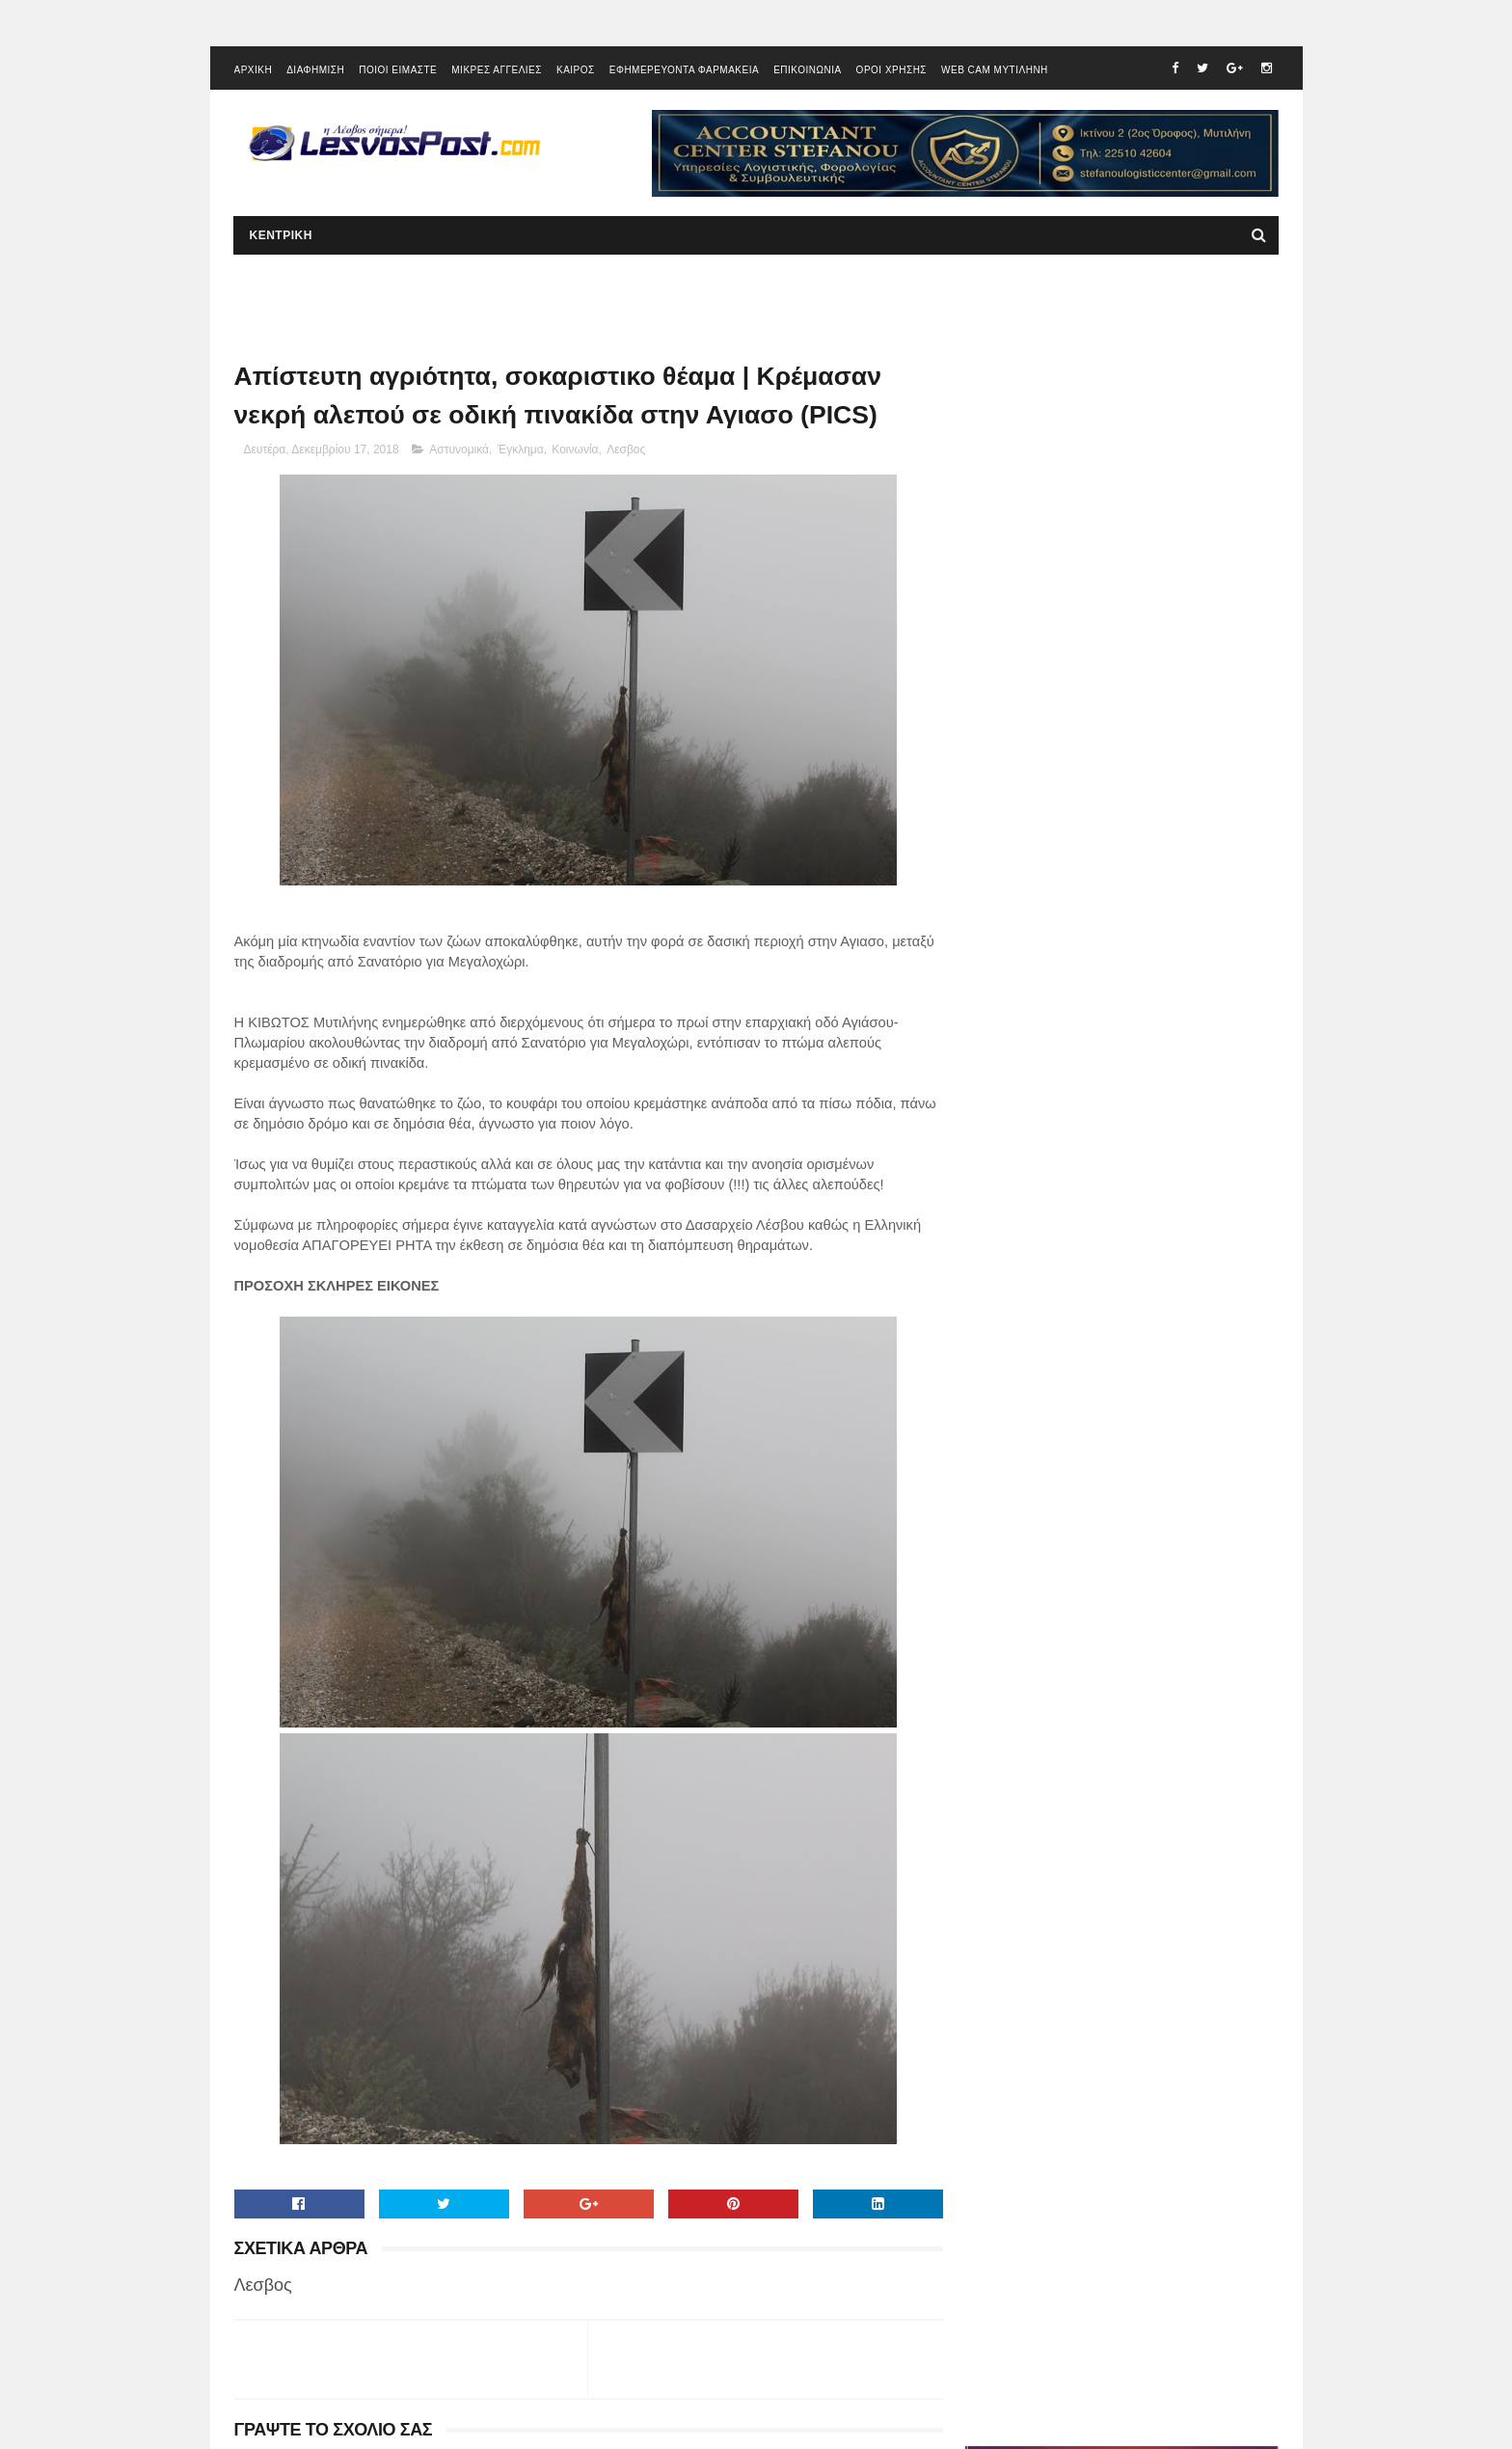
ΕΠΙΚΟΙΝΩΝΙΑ (807, 72)
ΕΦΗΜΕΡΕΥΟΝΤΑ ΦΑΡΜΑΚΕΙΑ (684, 72)
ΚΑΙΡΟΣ (575, 72)
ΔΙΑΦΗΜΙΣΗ (315, 72)
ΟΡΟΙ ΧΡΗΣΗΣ (891, 72)
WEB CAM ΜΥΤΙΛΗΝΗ (994, 72)
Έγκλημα (521, 452)
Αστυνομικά (459, 452)
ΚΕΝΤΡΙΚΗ (281, 237)
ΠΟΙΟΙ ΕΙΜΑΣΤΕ (398, 72)
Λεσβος (626, 452)
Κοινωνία (575, 452)
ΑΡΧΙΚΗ (253, 72)
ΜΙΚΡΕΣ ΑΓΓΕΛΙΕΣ (496, 72)
